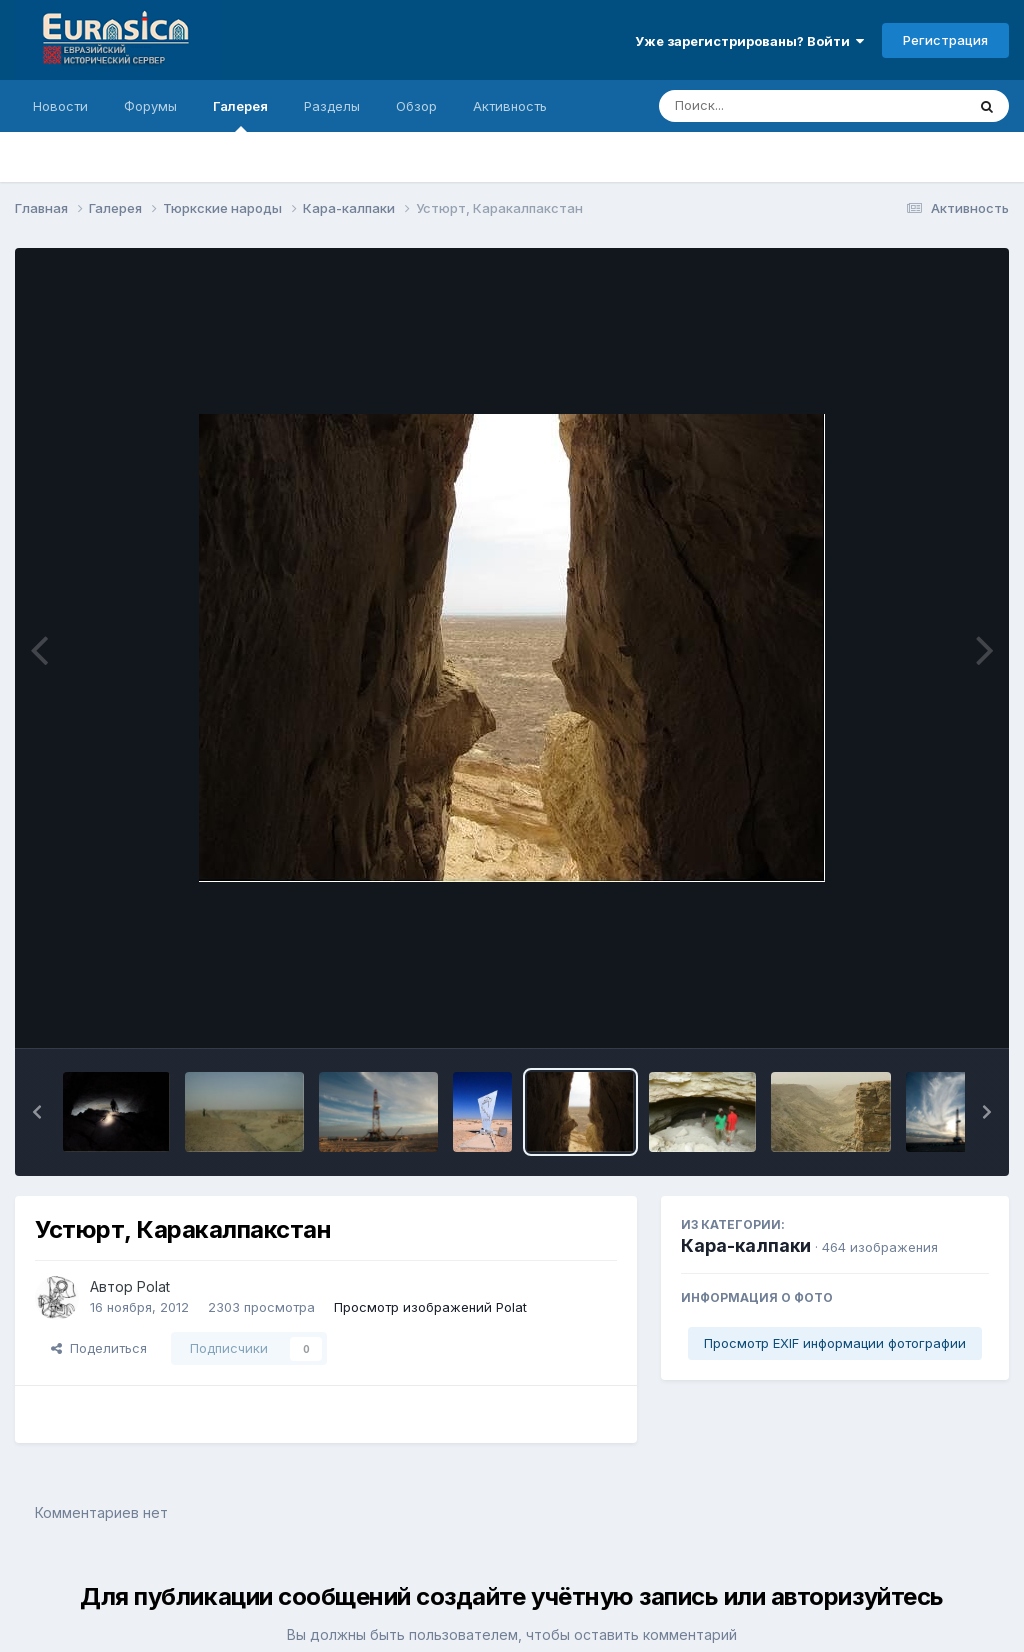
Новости (60, 106)
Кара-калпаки (746, 1245)
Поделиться (99, 1348)
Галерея (240, 115)
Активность (510, 106)
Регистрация (945, 40)
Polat (153, 1286)
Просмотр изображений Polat (430, 1307)
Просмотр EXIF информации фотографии (835, 1343)
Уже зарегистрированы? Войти (749, 41)
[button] (37, 1112)
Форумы (150, 106)
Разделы (332, 106)
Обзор (416, 106)
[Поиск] (774, 106)
